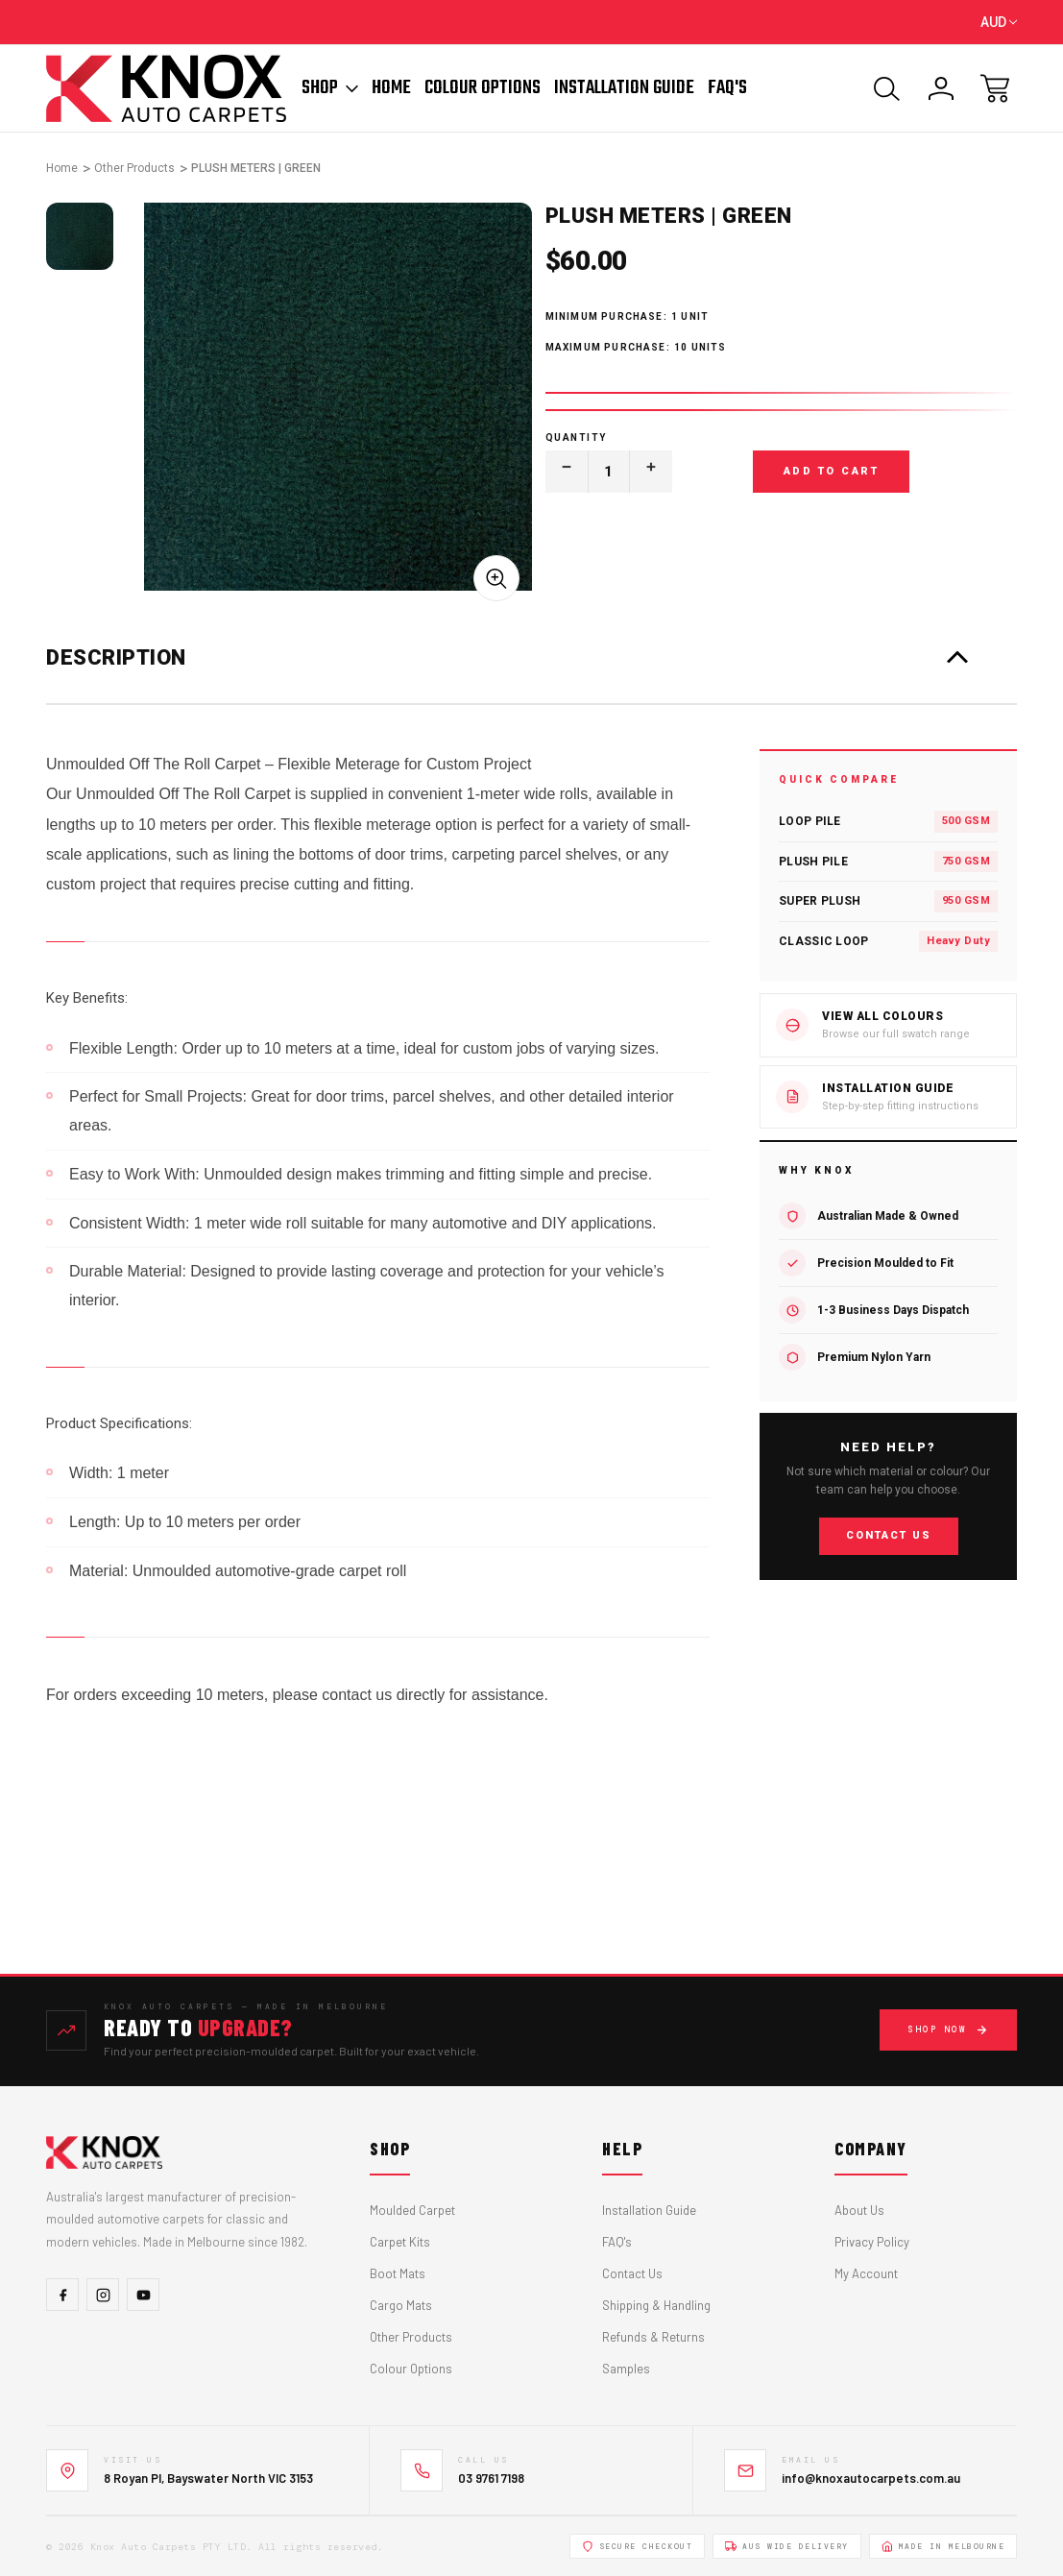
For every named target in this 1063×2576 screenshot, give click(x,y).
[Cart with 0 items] (995, 88)
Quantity (576, 437)
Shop (330, 88)
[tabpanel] (79, 236)
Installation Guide (624, 88)
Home (391, 88)
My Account (866, 2273)
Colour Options (482, 88)
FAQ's (617, 2241)
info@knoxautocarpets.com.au (871, 2478)
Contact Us (888, 1536)
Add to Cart (832, 471)
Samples (626, 2368)
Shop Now (948, 2030)
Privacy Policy (871, 2241)
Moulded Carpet (412, 2210)
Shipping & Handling (656, 2305)
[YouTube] (143, 2294)
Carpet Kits (400, 2241)
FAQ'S (727, 88)
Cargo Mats (401, 2305)
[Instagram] (102, 2294)
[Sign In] (941, 88)
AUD (998, 22)
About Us (859, 2210)
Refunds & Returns (653, 2337)
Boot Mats (397, 2273)
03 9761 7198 (491, 2478)
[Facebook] (62, 2294)
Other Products (411, 2337)
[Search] (887, 88)
